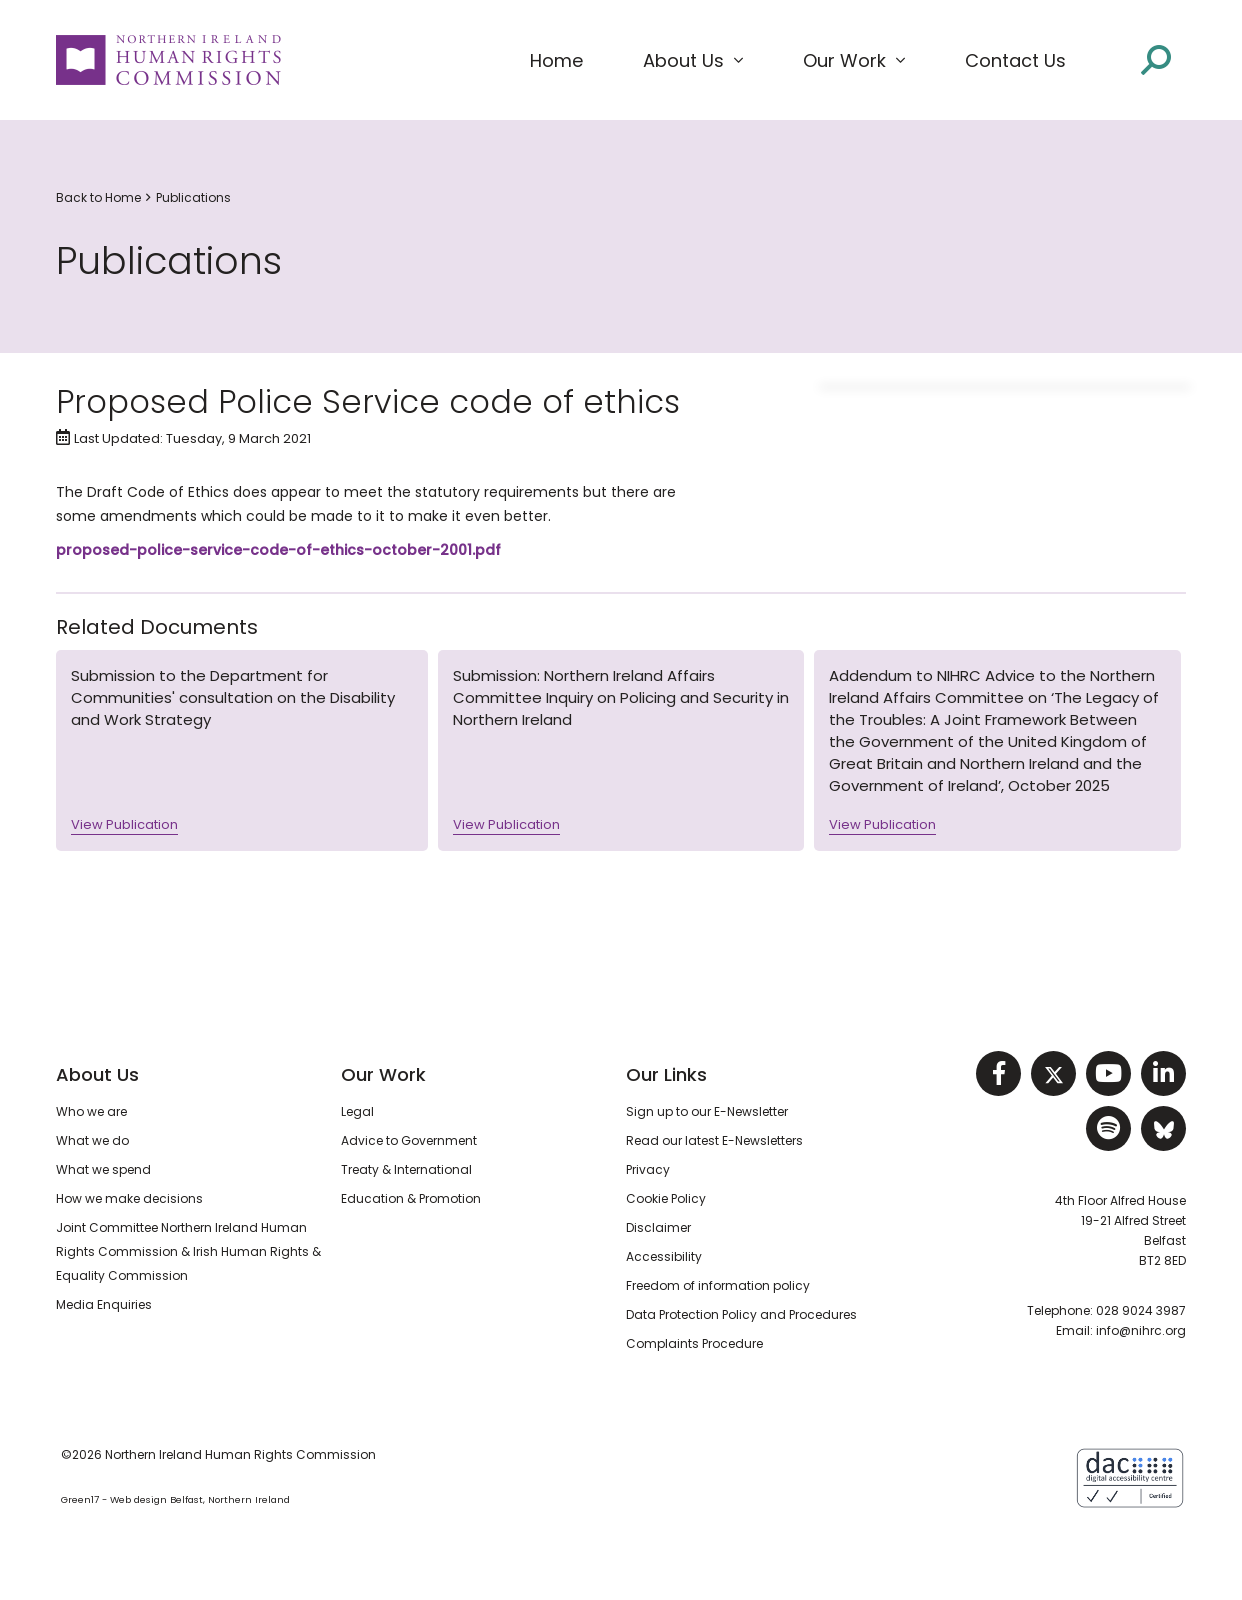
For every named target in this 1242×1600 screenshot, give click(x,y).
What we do (92, 1140)
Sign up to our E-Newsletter (707, 1111)
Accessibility (664, 1256)
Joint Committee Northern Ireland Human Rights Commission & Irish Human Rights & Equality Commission (188, 1251)
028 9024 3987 (1141, 1310)
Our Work (383, 1074)
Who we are (91, 1111)
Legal (357, 1111)
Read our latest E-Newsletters (714, 1140)
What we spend (103, 1169)
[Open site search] (1156, 60)
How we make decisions (129, 1198)
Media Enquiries (104, 1304)
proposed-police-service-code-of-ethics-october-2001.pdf (278, 550)
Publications (193, 197)
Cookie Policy (666, 1198)
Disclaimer (658, 1227)
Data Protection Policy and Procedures (741, 1314)
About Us (97, 1074)
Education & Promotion (411, 1198)
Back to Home (98, 197)
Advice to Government (409, 1140)
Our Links (666, 1074)
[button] (693, 61)
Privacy (648, 1169)
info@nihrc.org (1141, 1330)
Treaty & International (406, 1169)
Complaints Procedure (694, 1343)
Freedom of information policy (718, 1285)
